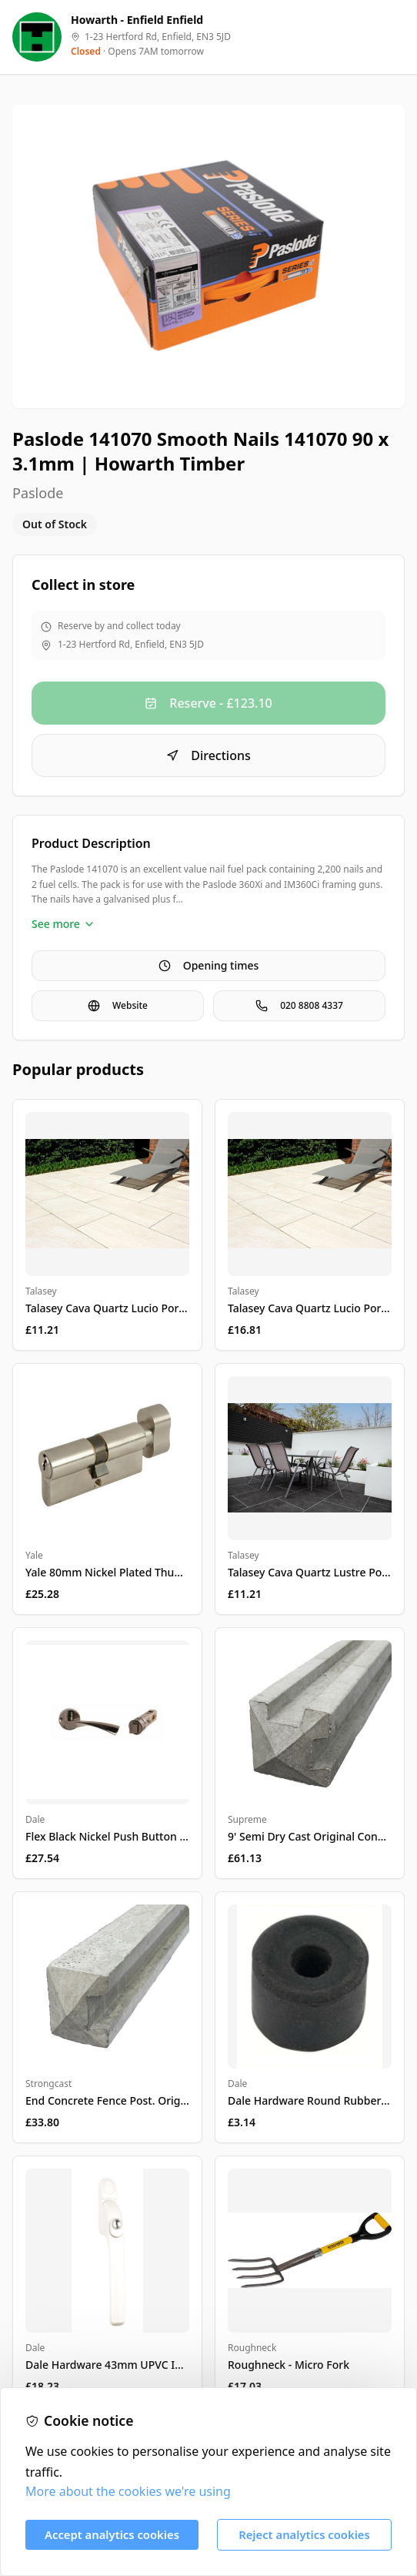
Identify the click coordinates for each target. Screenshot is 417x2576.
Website (118, 1005)
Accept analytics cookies (112, 2534)
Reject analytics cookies (304, 2534)
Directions (208, 755)
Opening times (208, 965)
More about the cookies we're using (128, 2491)
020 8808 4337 (299, 1005)
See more (63, 923)
